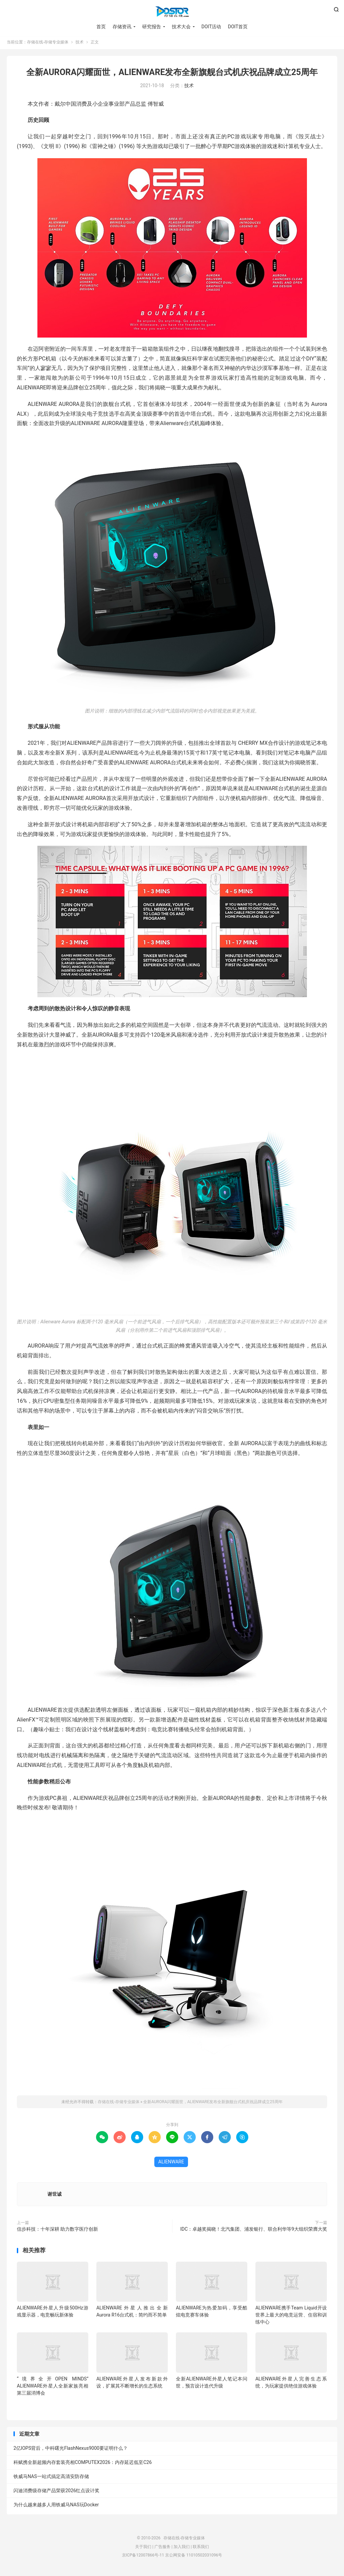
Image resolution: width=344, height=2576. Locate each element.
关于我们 (143, 2548)
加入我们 (182, 2548)
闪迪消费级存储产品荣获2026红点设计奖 (56, 2492)
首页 (101, 27)
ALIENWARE (171, 2163)
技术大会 (181, 27)
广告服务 (162, 2548)
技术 (79, 44)
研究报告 (151, 27)
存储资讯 (122, 27)
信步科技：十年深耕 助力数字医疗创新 (57, 2231)
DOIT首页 (238, 27)
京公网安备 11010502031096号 (193, 2557)
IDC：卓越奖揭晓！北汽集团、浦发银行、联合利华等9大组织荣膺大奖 (253, 2231)
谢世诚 (55, 2196)
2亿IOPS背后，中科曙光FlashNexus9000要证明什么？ (70, 2450)
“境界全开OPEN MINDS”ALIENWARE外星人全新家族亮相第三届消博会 (52, 2387)
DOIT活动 (211, 27)
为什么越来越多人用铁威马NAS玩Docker (56, 2506)
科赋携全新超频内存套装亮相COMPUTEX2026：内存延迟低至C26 (82, 2464)
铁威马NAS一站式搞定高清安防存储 (51, 2478)
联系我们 (201, 2548)
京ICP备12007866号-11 (143, 2557)
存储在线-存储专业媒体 (172, 12)
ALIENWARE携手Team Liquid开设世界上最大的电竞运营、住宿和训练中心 (291, 2317)
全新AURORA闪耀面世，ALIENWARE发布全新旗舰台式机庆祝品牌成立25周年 (172, 74)
